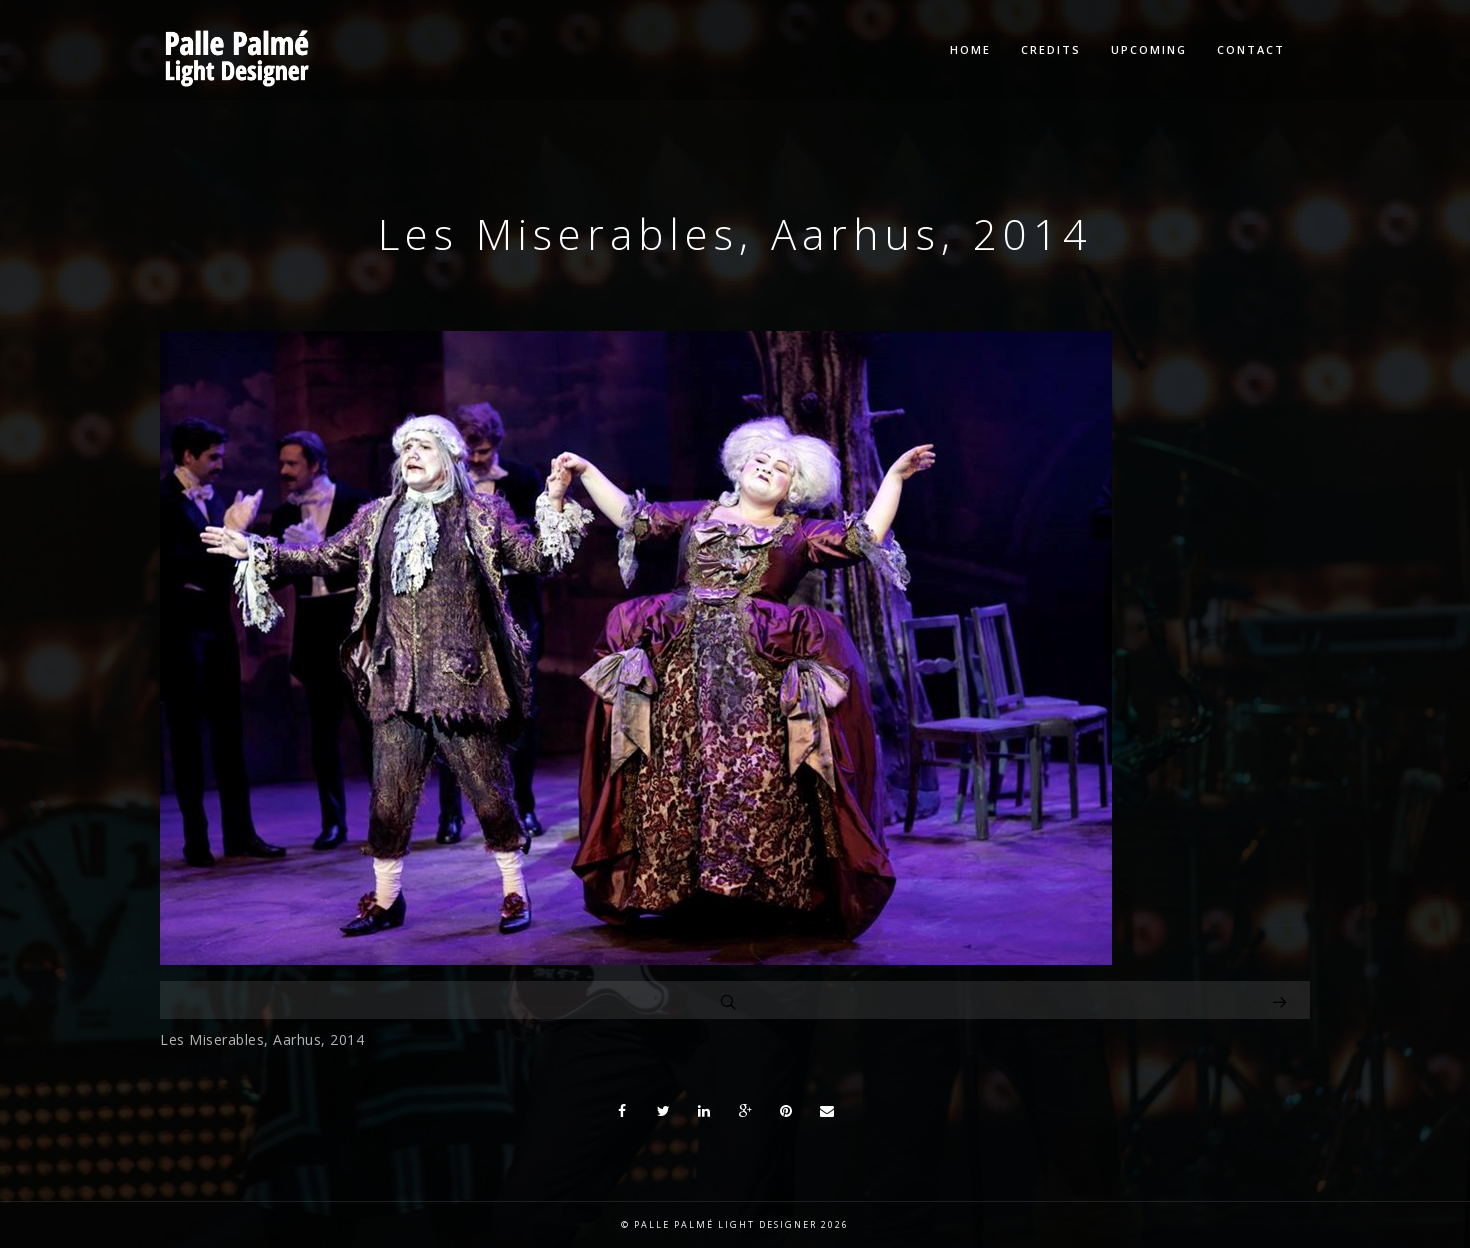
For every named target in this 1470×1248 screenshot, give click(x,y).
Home (970, 49)
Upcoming (1149, 49)
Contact (1251, 49)
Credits (1051, 49)
